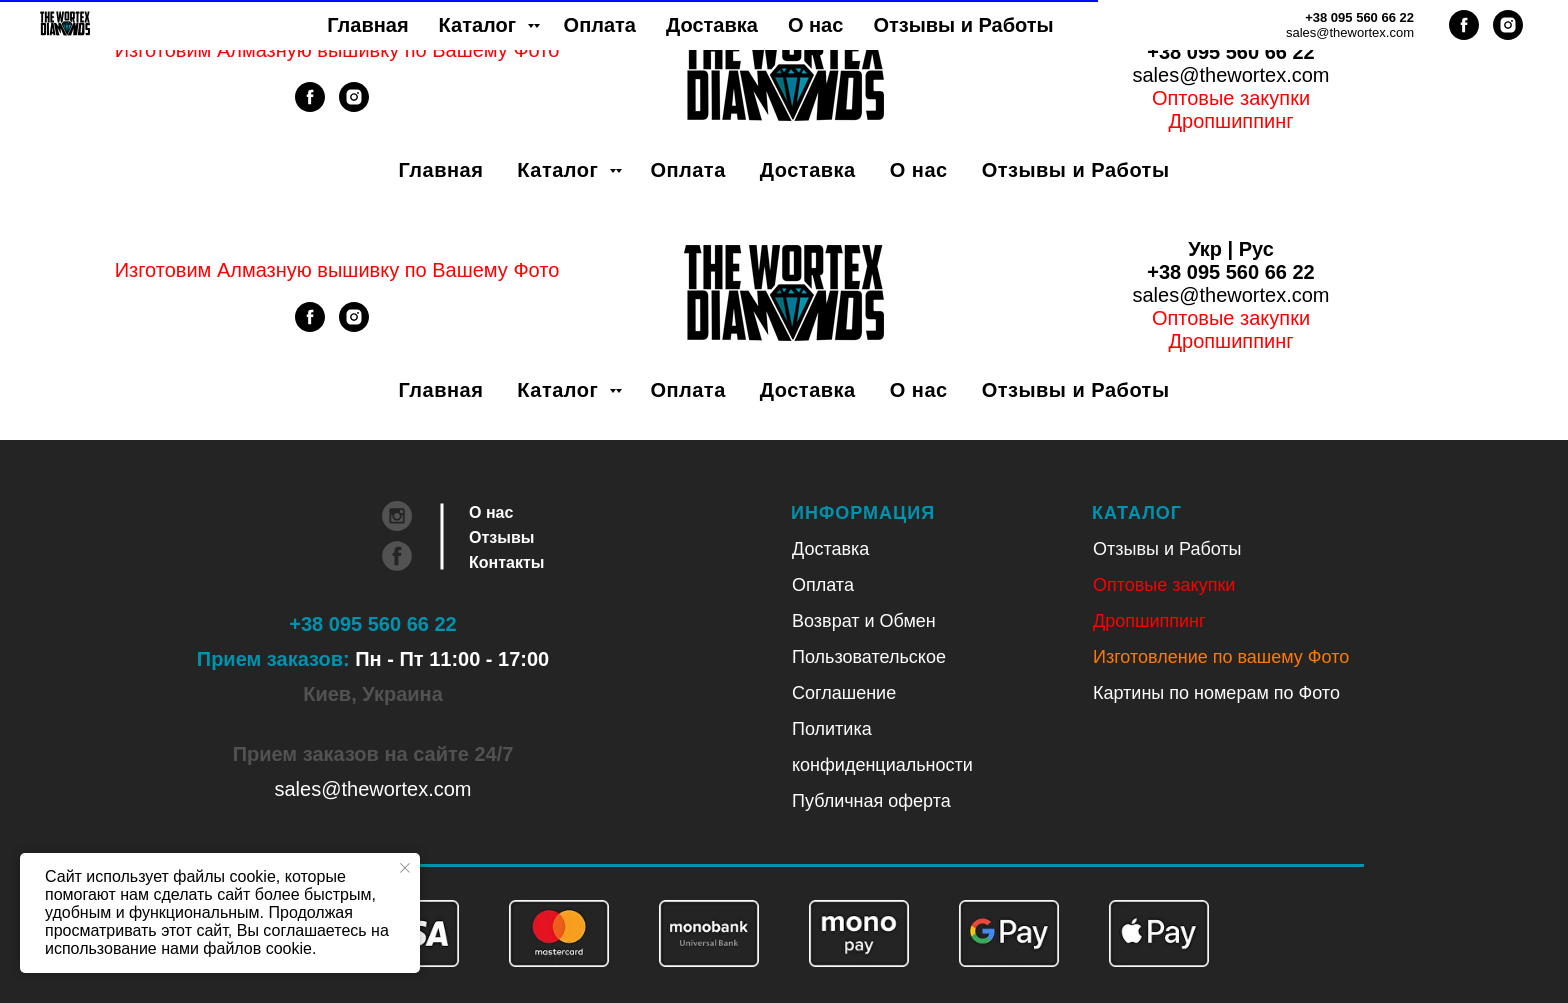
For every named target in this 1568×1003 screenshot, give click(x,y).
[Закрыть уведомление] (405, 868)
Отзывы (501, 537)
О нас (919, 170)
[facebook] (310, 106)
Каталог (560, 170)
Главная (441, 170)
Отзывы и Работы (1076, 170)
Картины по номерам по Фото (1216, 693)
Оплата (687, 170)
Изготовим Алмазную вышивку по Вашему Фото (337, 50)
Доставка (808, 170)
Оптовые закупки (1231, 98)
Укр (1205, 29)
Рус (1256, 29)
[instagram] (354, 106)
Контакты (506, 562)
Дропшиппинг (1149, 621)
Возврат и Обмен (864, 621)
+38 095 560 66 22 (1230, 52)
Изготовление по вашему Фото (1221, 657)
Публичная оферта (871, 801)
